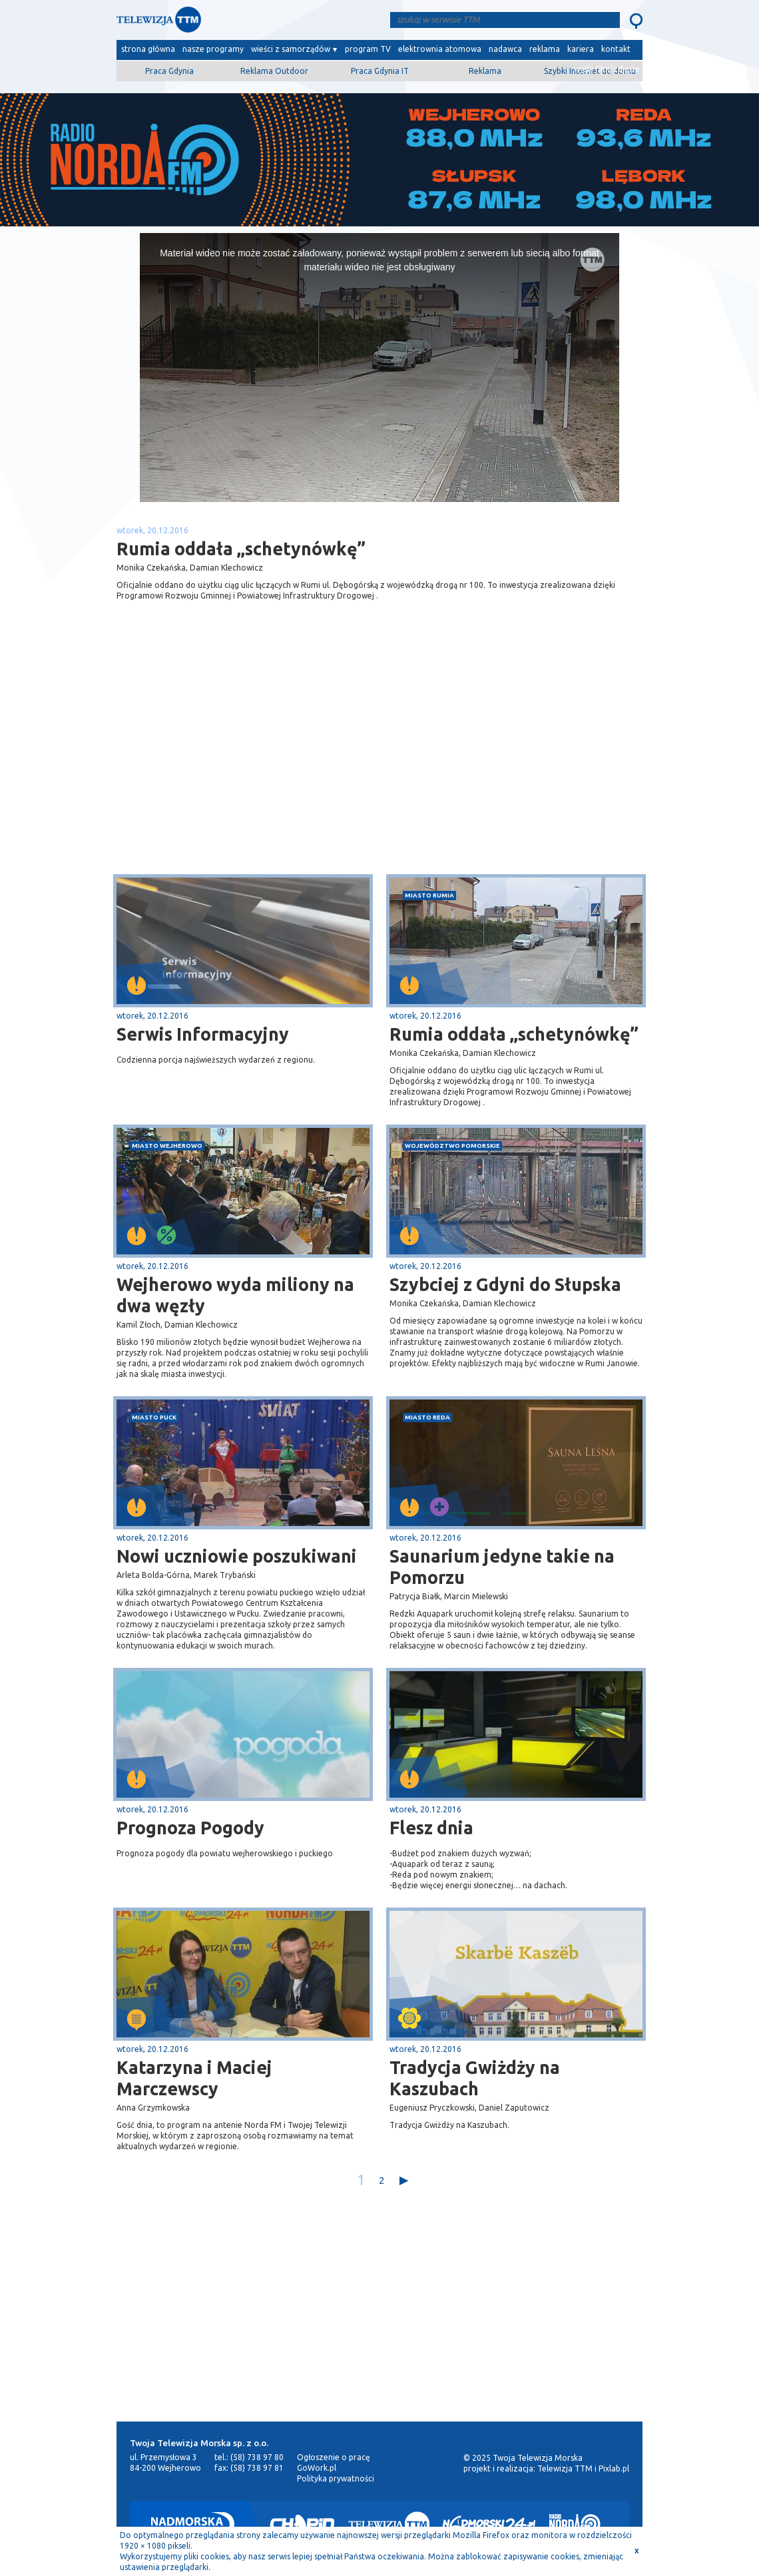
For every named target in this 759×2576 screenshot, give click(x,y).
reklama (544, 49)
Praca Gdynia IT (380, 71)
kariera (580, 49)
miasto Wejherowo (167, 1145)
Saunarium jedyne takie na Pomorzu (502, 1566)
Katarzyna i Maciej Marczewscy (194, 2078)
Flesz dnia (431, 1828)
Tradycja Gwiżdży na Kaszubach (474, 2078)
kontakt (616, 49)
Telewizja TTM (565, 2468)
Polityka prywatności (335, 2478)
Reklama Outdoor (274, 71)
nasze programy (213, 49)
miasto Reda (427, 1417)
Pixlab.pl (614, 2468)
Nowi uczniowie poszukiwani (237, 1556)
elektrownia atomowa (439, 49)
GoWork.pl (316, 2467)
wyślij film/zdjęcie (607, 69)
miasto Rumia (429, 895)
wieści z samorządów (290, 49)
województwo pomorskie (452, 1145)
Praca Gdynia (169, 71)
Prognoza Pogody (190, 1828)
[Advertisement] (248, 768)
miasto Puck (154, 1417)
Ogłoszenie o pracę (333, 2457)
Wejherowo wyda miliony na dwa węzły (235, 1295)
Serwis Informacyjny (203, 1034)
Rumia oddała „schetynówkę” (513, 1034)
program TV (368, 49)
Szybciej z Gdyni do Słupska (505, 1284)
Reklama (485, 71)
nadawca (505, 49)
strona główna (148, 49)
